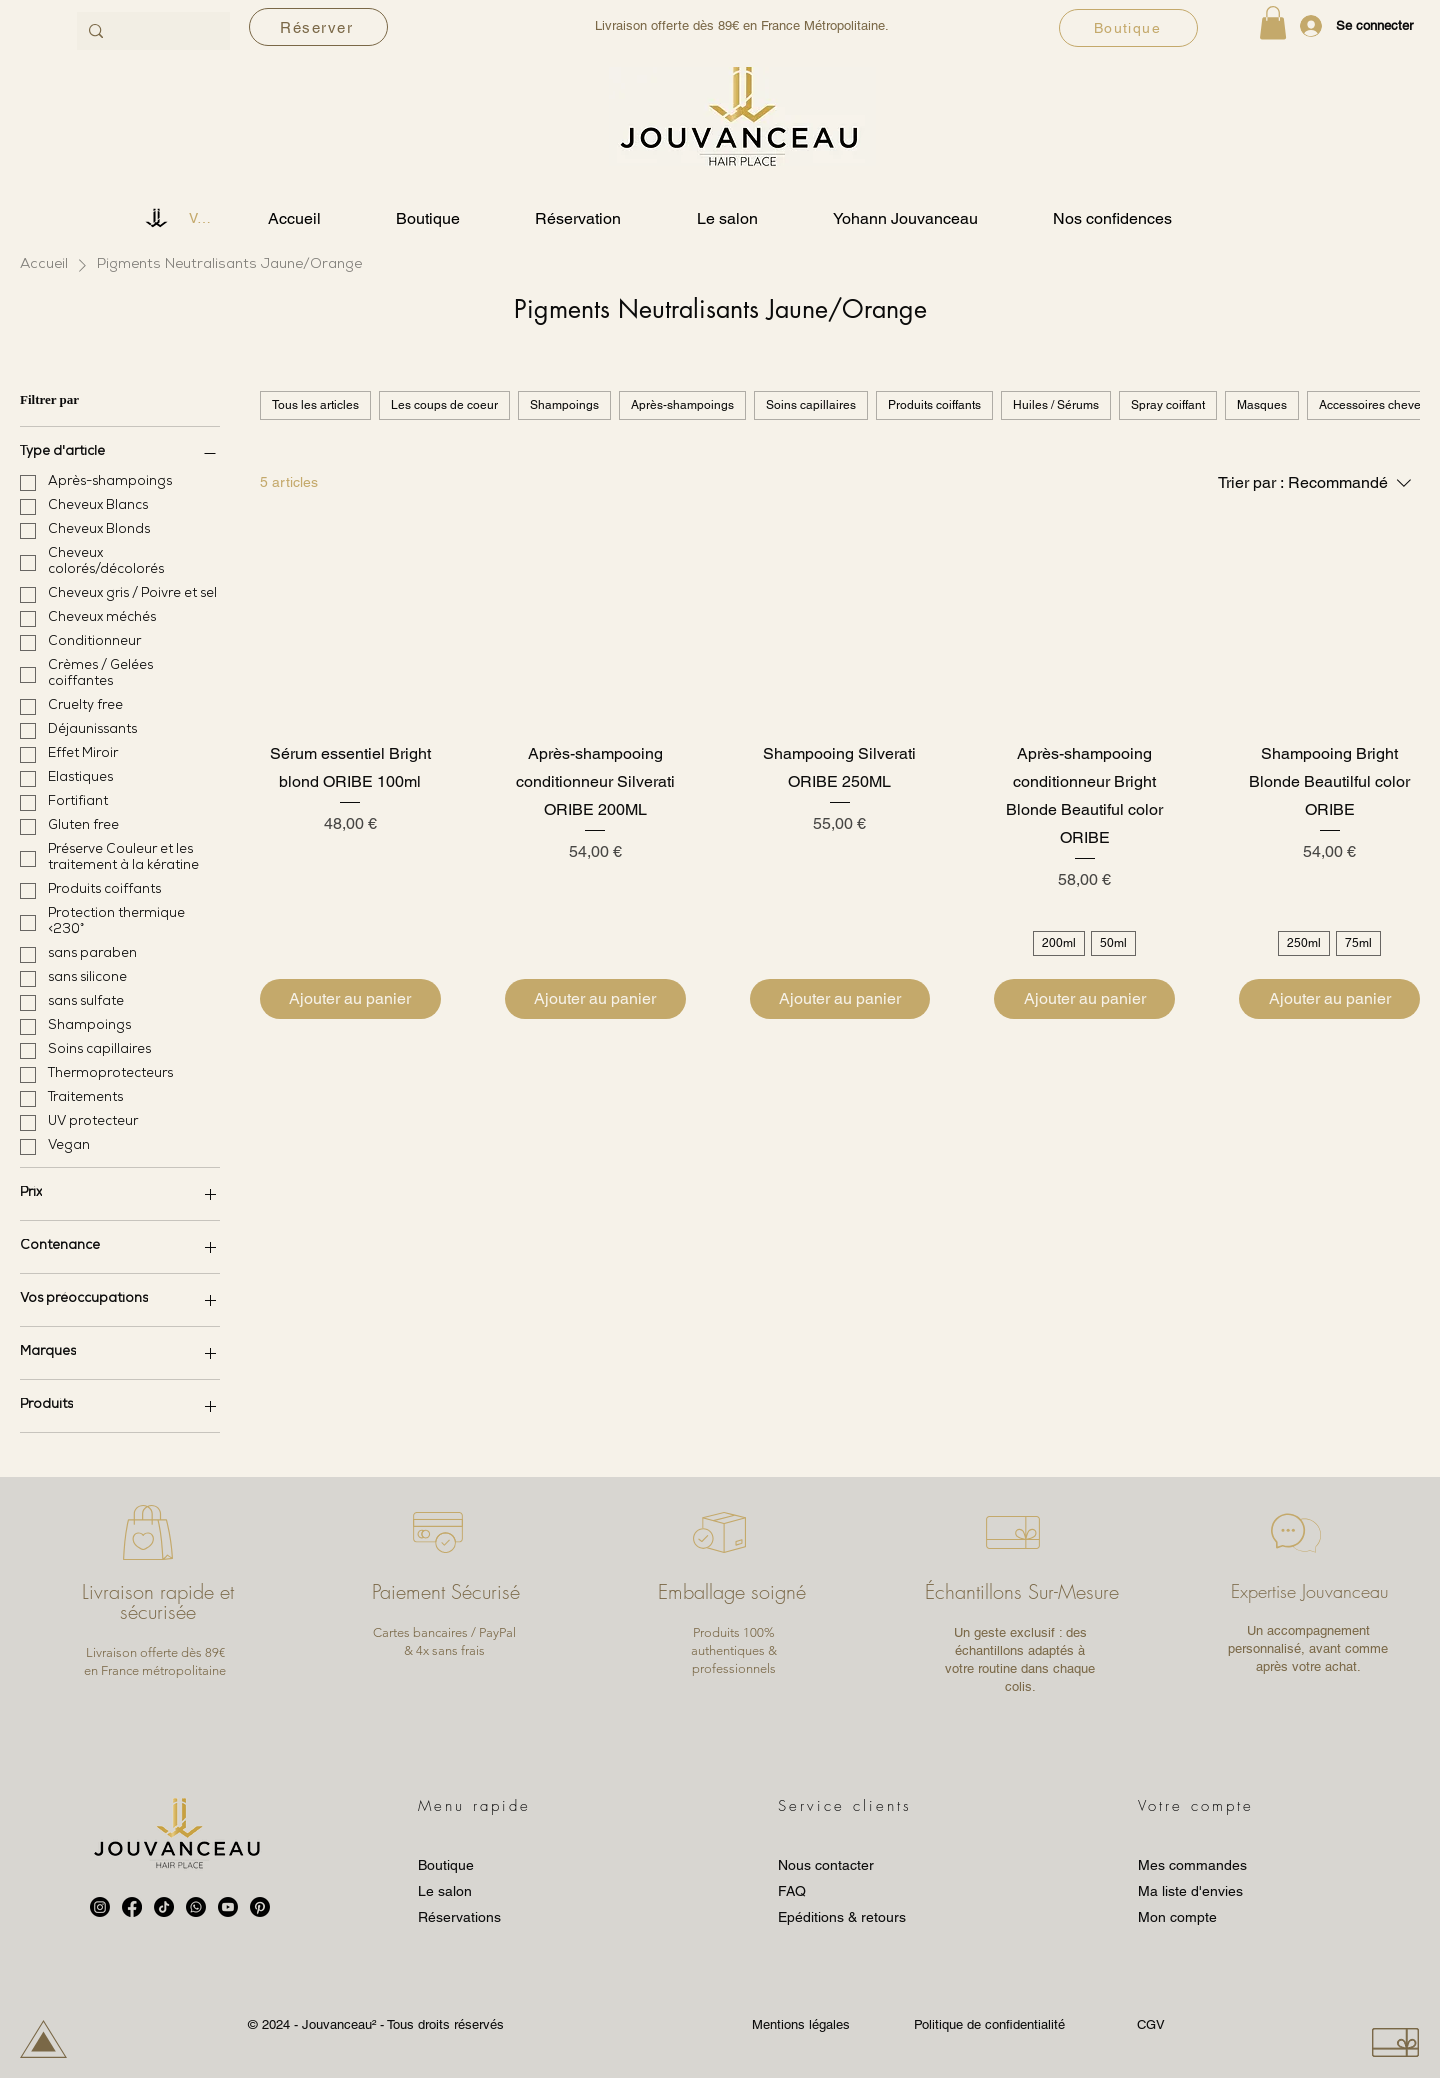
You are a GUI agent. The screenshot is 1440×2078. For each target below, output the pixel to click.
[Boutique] (1128, 28)
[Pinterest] (260, 1907)
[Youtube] (228, 1907)
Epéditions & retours (842, 1917)
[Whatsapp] (196, 1907)
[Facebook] (132, 1907)
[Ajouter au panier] (350, 999)
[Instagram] (100, 1907)
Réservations (459, 1917)
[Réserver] (318, 27)
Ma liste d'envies (1190, 1891)
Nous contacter (826, 1865)
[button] (1273, 22)
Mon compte (1177, 1917)
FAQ (792, 1891)
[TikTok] (164, 1907)
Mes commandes (1192, 1865)
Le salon (445, 1891)
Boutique (446, 1865)
